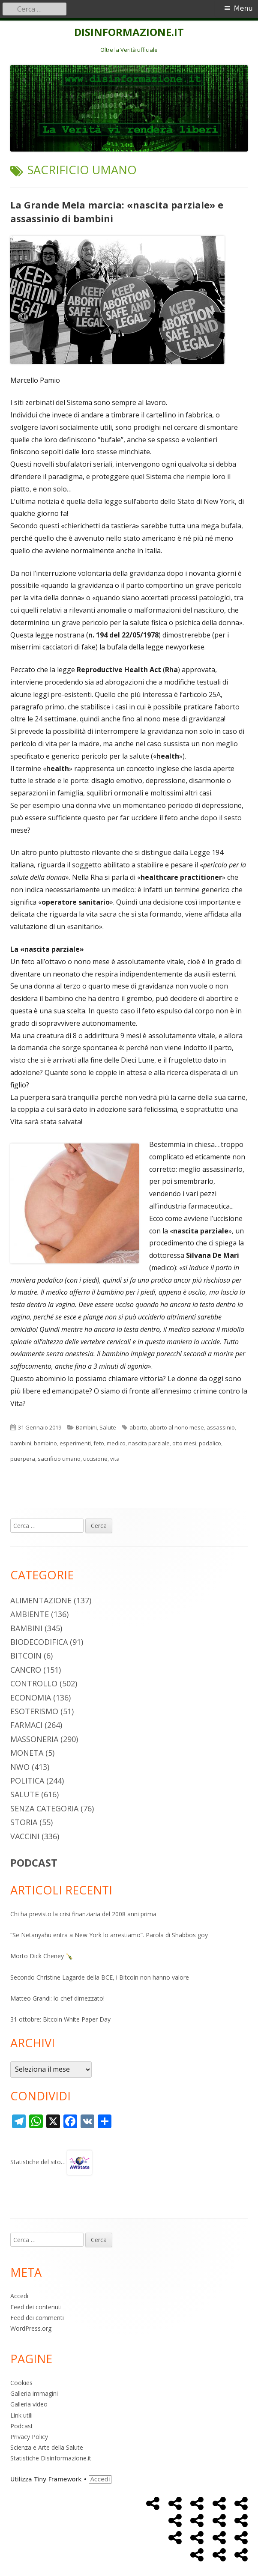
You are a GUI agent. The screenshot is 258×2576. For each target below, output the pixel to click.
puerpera (22, 1458)
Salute (107, 1427)
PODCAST (33, 1862)
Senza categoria (44, 1808)
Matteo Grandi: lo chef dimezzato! (57, 1998)
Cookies (21, 2383)
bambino (45, 1443)
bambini (20, 1443)
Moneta (26, 1753)
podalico (210, 1443)
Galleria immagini (34, 2393)
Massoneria (34, 1739)
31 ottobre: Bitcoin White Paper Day (60, 2019)
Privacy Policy (29, 2437)
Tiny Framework (57, 2479)
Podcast (21, 2426)
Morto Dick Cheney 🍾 (41, 1956)
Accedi (19, 2296)
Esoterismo (34, 1711)
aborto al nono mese (177, 1427)
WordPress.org (30, 2328)
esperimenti (75, 1443)
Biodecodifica (39, 1642)
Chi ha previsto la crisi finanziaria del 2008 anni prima (83, 1914)
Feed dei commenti (37, 2318)
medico (116, 1443)
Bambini (86, 1427)
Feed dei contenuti (36, 2307)
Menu (243, 8)
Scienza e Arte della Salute (46, 2447)
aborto (138, 1427)
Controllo (33, 1683)
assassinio (221, 1427)
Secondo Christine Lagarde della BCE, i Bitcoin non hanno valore (99, 1977)
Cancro (25, 1670)
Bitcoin (26, 1655)
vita (115, 1458)
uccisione (95, 1458)
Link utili (21, 2415)
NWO (20, 1767)
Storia (23, 1822)
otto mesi (184, 1443)
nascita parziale (149, 1443)
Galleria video (29, 2404)
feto (98, 1443)
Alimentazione (41, 1600)
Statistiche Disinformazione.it (50, 2458)
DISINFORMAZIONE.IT (129, 32)
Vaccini (24, 1836)
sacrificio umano (59, 1458)
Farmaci (26, 1725)
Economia (30, 1697)
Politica (27, 1780)
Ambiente (29, 1614)
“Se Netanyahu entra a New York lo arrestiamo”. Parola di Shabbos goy (109, 1935)
